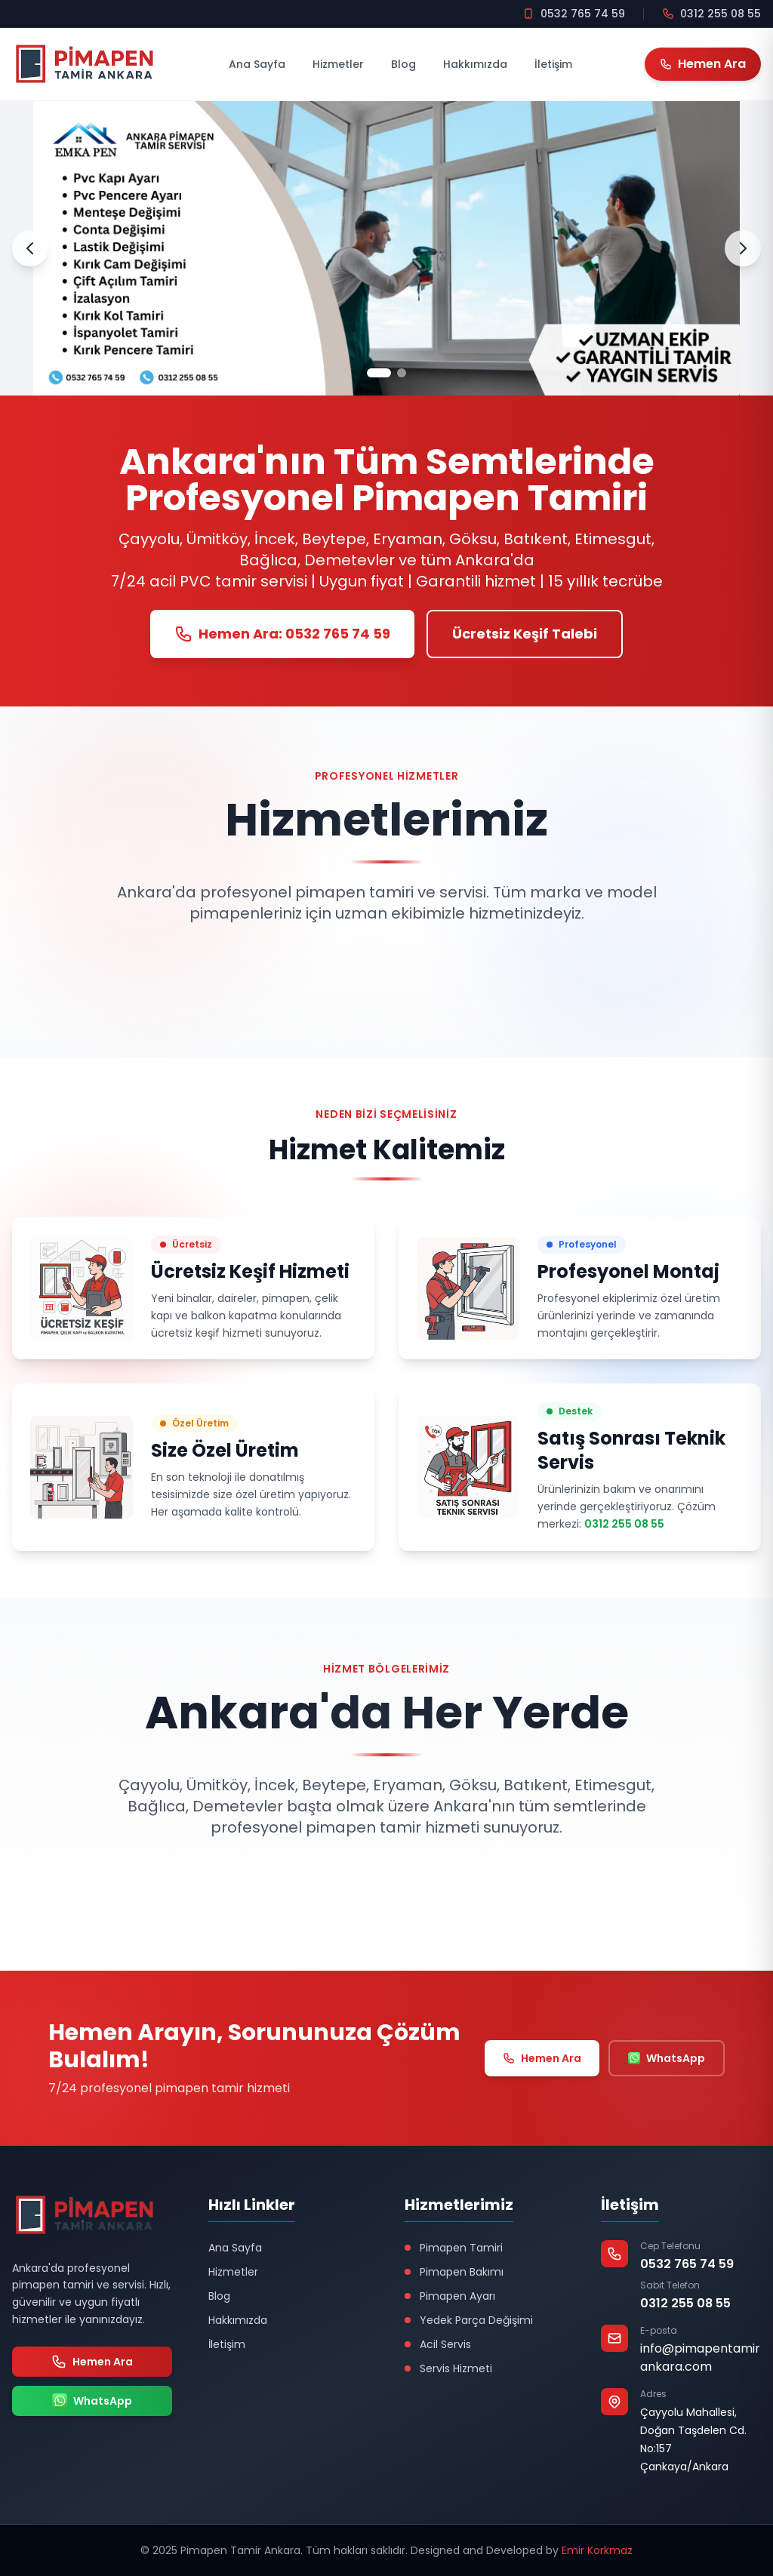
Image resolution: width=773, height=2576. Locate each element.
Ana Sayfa (257, 64)
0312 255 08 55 (624, 1523)
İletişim (553, 64)
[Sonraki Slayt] (743, 248)
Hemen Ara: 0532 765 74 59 (282, 633)
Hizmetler (338, 64)
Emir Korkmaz (597, 2550)
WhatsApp (666, 2058)
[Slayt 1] (379, 372)
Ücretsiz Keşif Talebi (524, 633)
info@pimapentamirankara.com (700, 2357)
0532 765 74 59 (687, 2264)
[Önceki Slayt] (30, 248)
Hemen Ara (542, 2058)
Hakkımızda (475, 64)
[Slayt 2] (401, 372)
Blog (403, 64)
